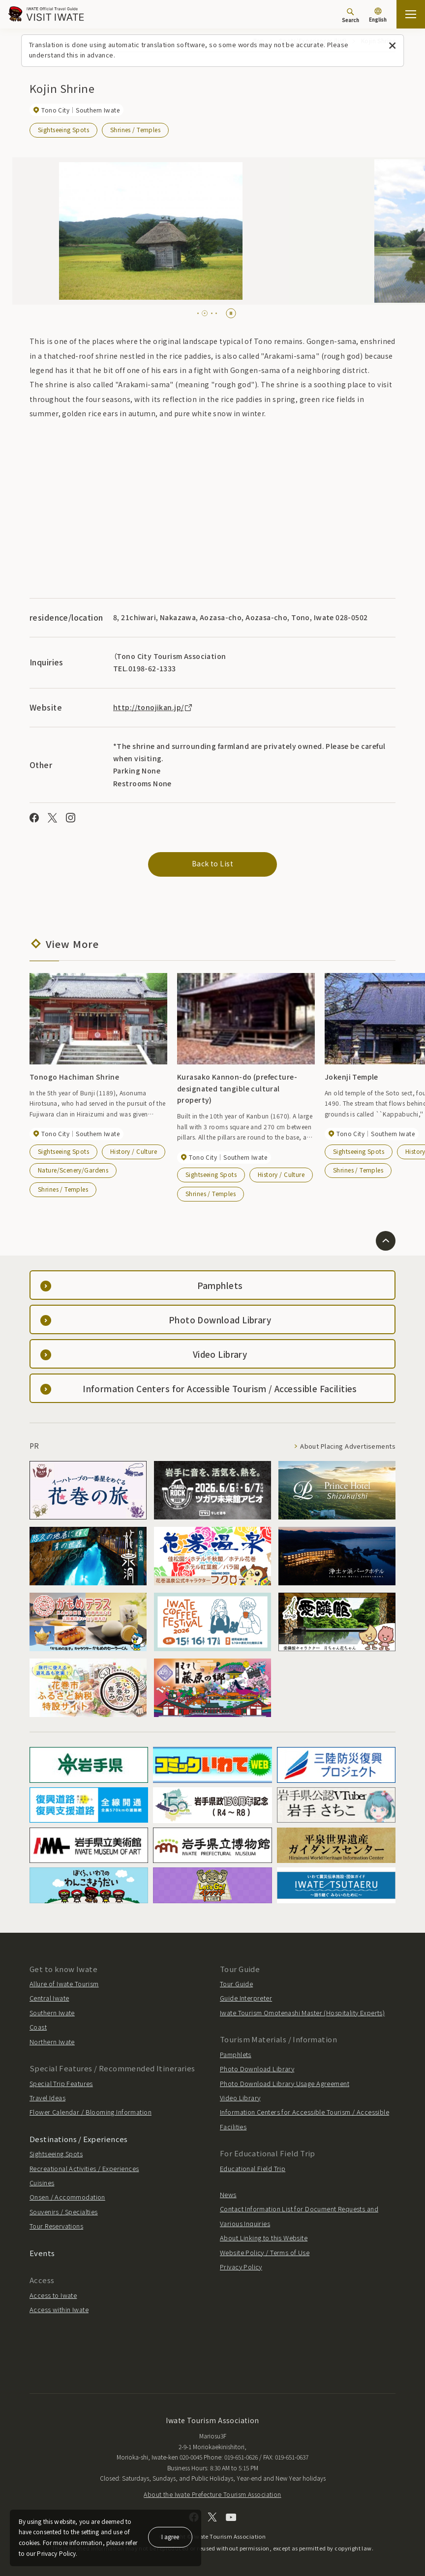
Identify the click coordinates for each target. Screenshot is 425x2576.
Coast (38, 2027)
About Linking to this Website (263, 2237)
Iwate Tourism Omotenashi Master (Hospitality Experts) (302, 2012)
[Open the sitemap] (410, 14)
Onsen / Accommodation (67, 2197)
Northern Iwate (52, 2041)
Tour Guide (236, 1983)
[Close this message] (392, 46)
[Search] (350, 15)
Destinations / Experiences (79, 2139)
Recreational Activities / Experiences (84, 2168)
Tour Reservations (56, 2226)
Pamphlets (235, 2054)
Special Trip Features (61, 2083)
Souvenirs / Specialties (64, 2211)
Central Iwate (49, 1998)
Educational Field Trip (252, 2168)
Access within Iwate (59, 2309)
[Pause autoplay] (231, 313)
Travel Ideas (47, 2097)
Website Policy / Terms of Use (264, 2252)
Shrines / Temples (135, 129)
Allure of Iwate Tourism (64, 1983)
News (228, 2194)
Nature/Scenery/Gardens (73, 1170)
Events (42, 2253)
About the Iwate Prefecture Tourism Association (212, 2494)
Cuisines (42, 2182)
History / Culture (133, 1151)
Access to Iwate (53, 2295)
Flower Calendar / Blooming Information (91, 2112)
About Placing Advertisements (347, 1446)
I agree (170, 2536)
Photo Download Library (257, 2068)
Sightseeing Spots (63, 129)
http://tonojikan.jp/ (153, 707)
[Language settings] (378, 15)
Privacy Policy (241, 2266)
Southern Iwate (52, 2012)
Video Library (240, 2097)
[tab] (200, 313)
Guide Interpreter (246, 1998)
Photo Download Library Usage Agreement (284, 2083)
